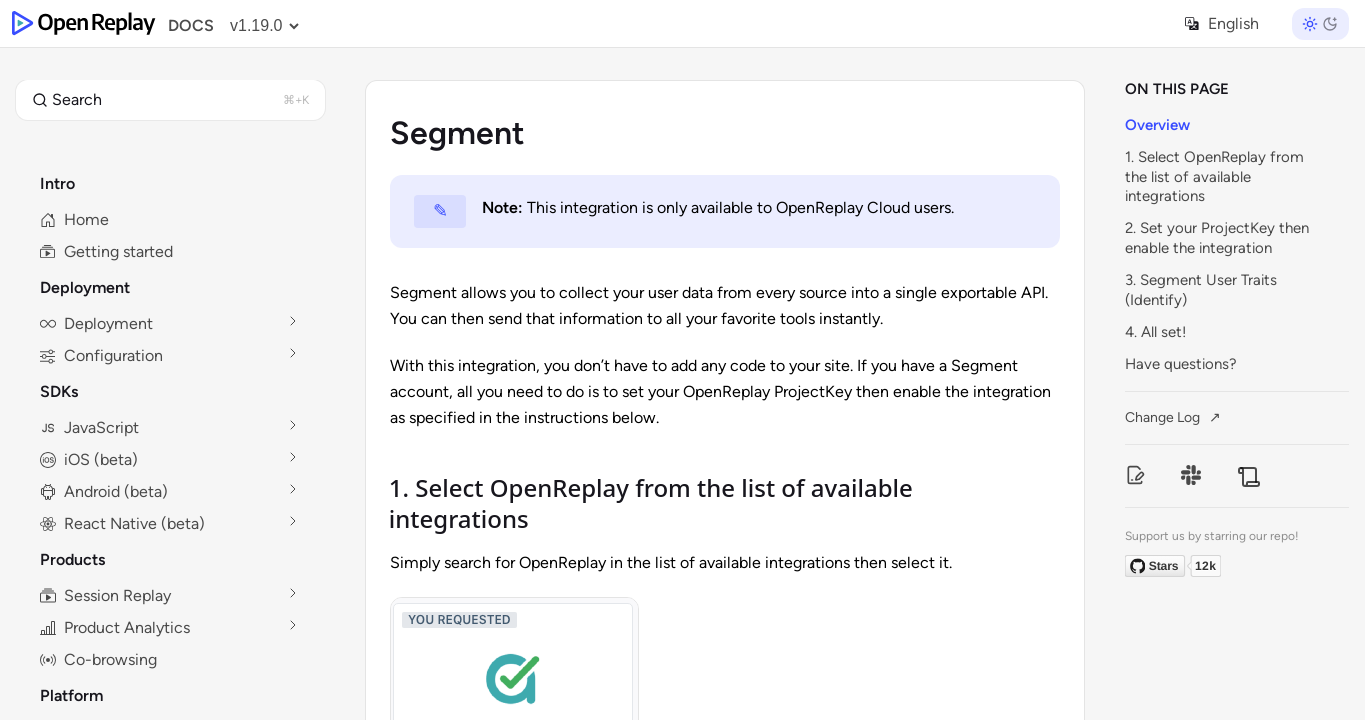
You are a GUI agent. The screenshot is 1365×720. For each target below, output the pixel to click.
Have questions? (1181, 364)
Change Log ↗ (1173, 417)
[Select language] (1231, 23)
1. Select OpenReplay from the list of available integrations (1214, 176)
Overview (1157, 125)
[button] (170, 100)
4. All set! (1155, 332)
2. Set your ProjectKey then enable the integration (1217, 238)
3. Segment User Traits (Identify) (1201, 290)
